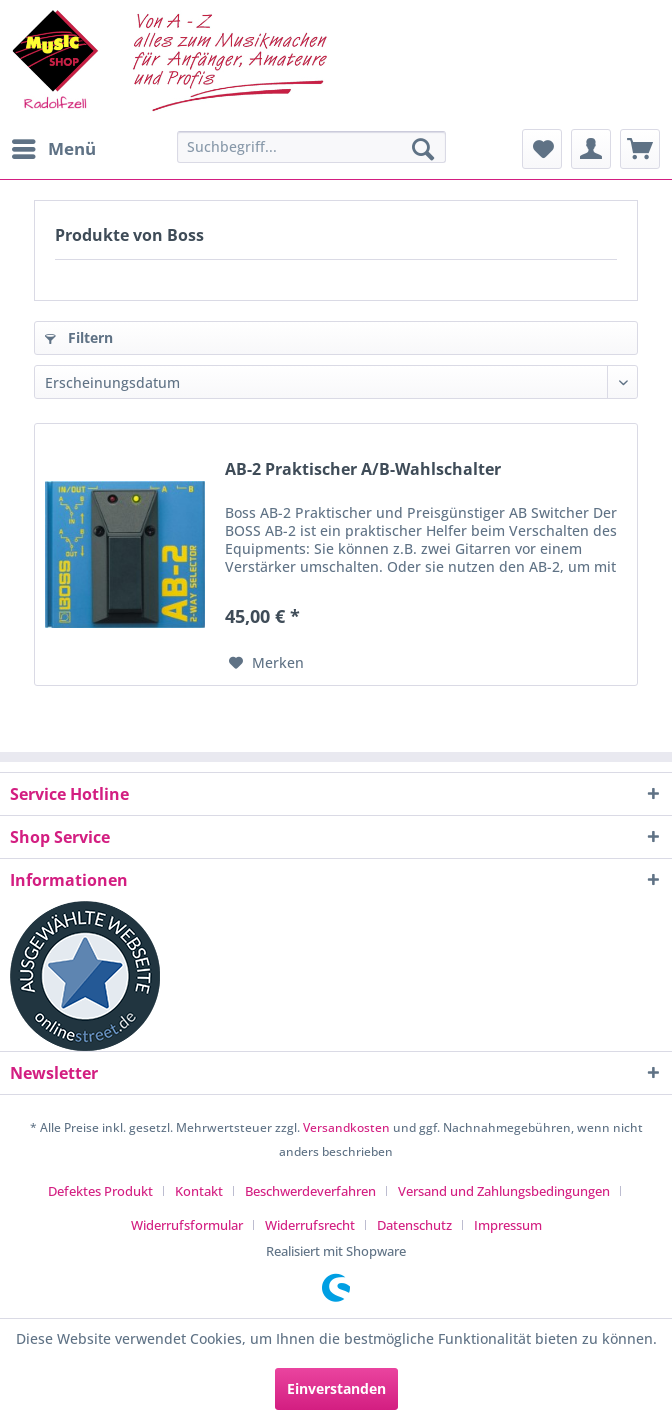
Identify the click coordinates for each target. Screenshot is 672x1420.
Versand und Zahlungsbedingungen (504, 1191)
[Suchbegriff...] (311, 147)
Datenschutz (414, 1225)
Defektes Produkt (100, 1191)
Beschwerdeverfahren (310, 1191)
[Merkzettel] (542, 149)
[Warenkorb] (640, 149)
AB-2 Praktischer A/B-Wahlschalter (363, 469)
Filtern (79, 337)
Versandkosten (346, 1127)
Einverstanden (336, 1388)
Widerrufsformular (187, 1225)
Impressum (508, 1225)
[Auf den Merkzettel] (266, 663)
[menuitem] (53, 149)
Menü (54, 146)
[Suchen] (423, 149)
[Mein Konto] (591, 149)
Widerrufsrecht (310, 1225)
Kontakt (199, 1191)
